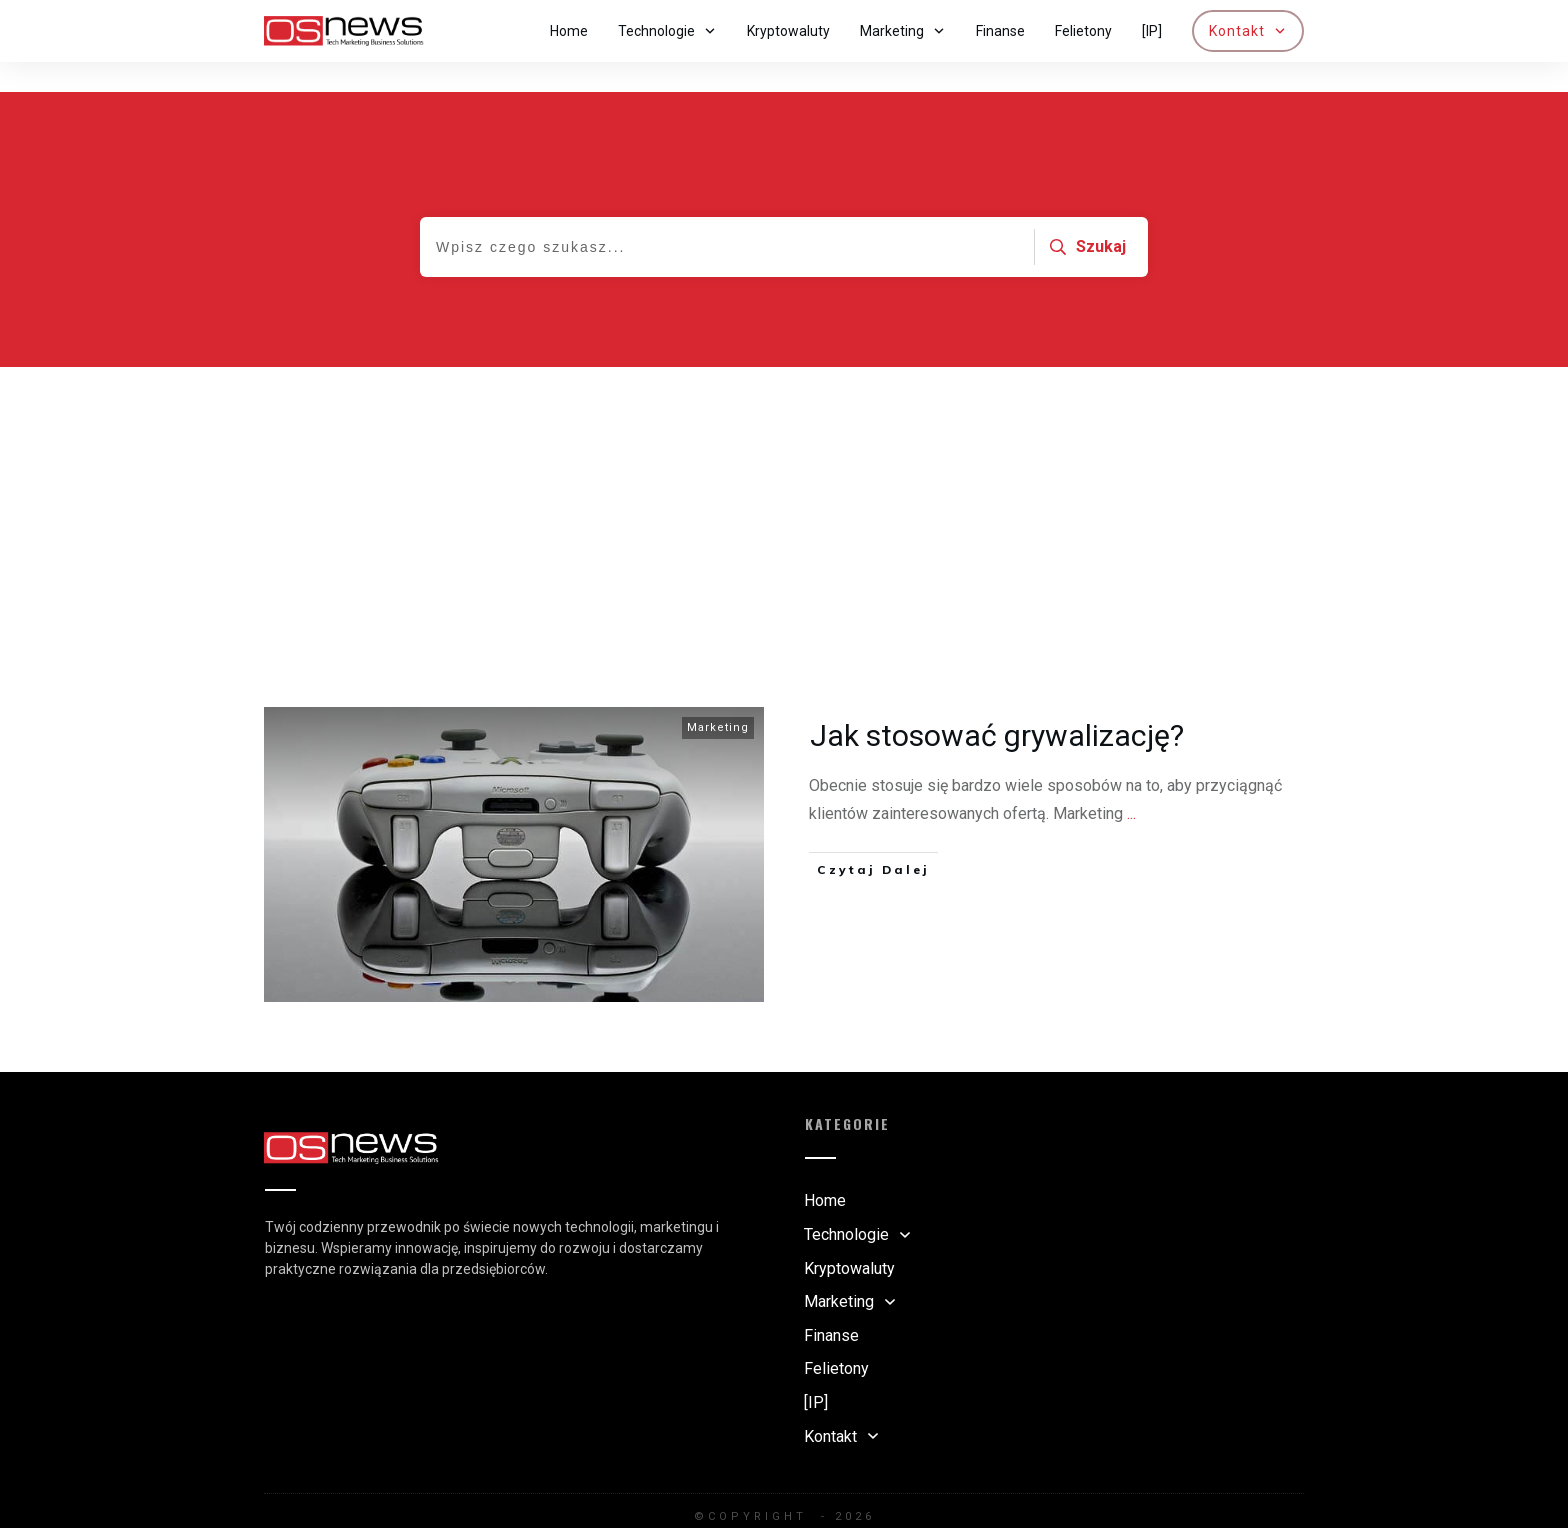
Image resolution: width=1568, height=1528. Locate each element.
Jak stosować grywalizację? (997, 705)
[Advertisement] (784, 487)
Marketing (718, 697)
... (1131, 783)
